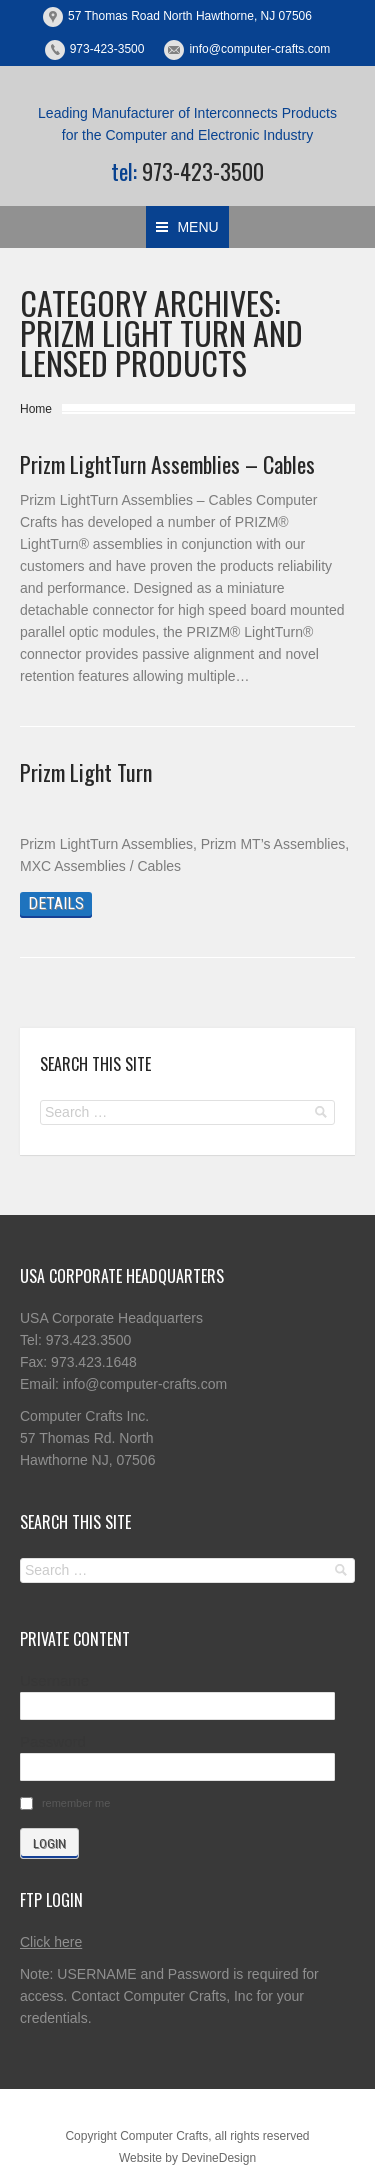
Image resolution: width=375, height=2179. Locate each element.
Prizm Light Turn (86, 772)
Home (36, 409)
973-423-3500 (107, 49)
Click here (51, 1942)
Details (56, 903)
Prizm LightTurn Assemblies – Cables (167, 464)
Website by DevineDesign (187, 2158)
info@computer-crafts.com (259, 49)
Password (53, 1741)
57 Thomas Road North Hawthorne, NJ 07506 (190, 16)
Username (54, 1680)
